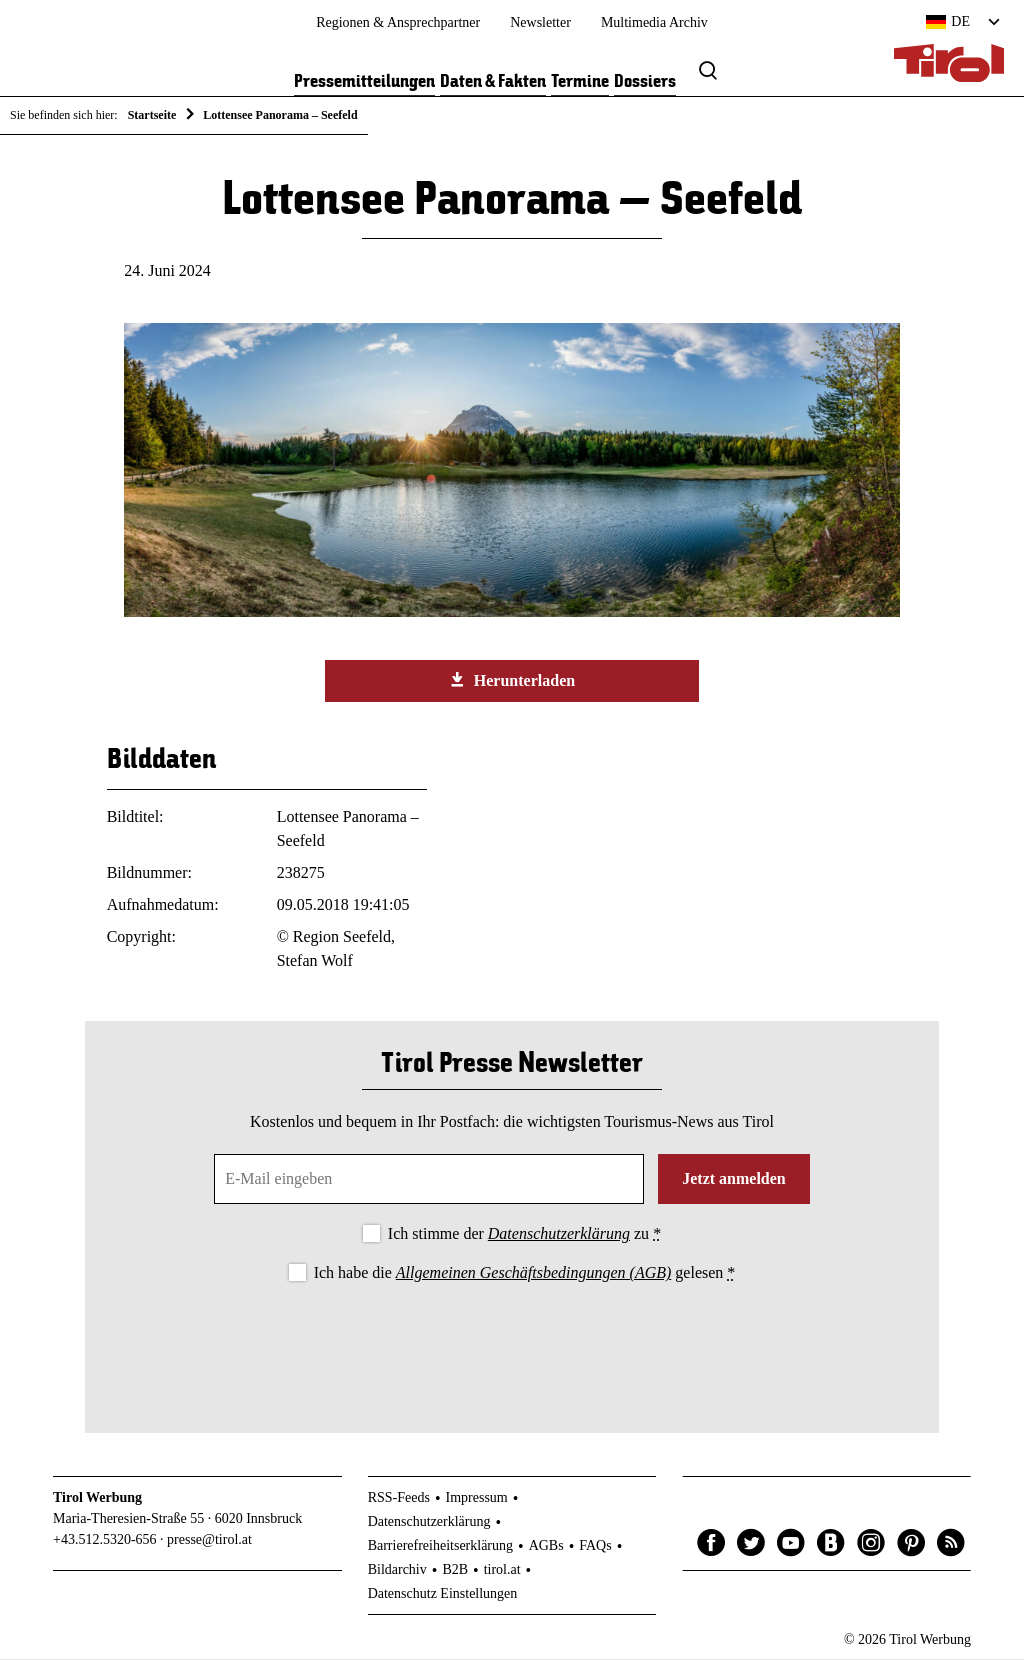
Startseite (152, 115)
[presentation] (512, 1343)
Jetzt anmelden (734, 1179)
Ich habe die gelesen (525, 1274)
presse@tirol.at (209, 1541)
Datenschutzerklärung (559, 1234)
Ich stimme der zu (524, 1234)
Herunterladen (512, 682)
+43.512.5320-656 (105, 1541)
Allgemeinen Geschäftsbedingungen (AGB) (533, 1274)
